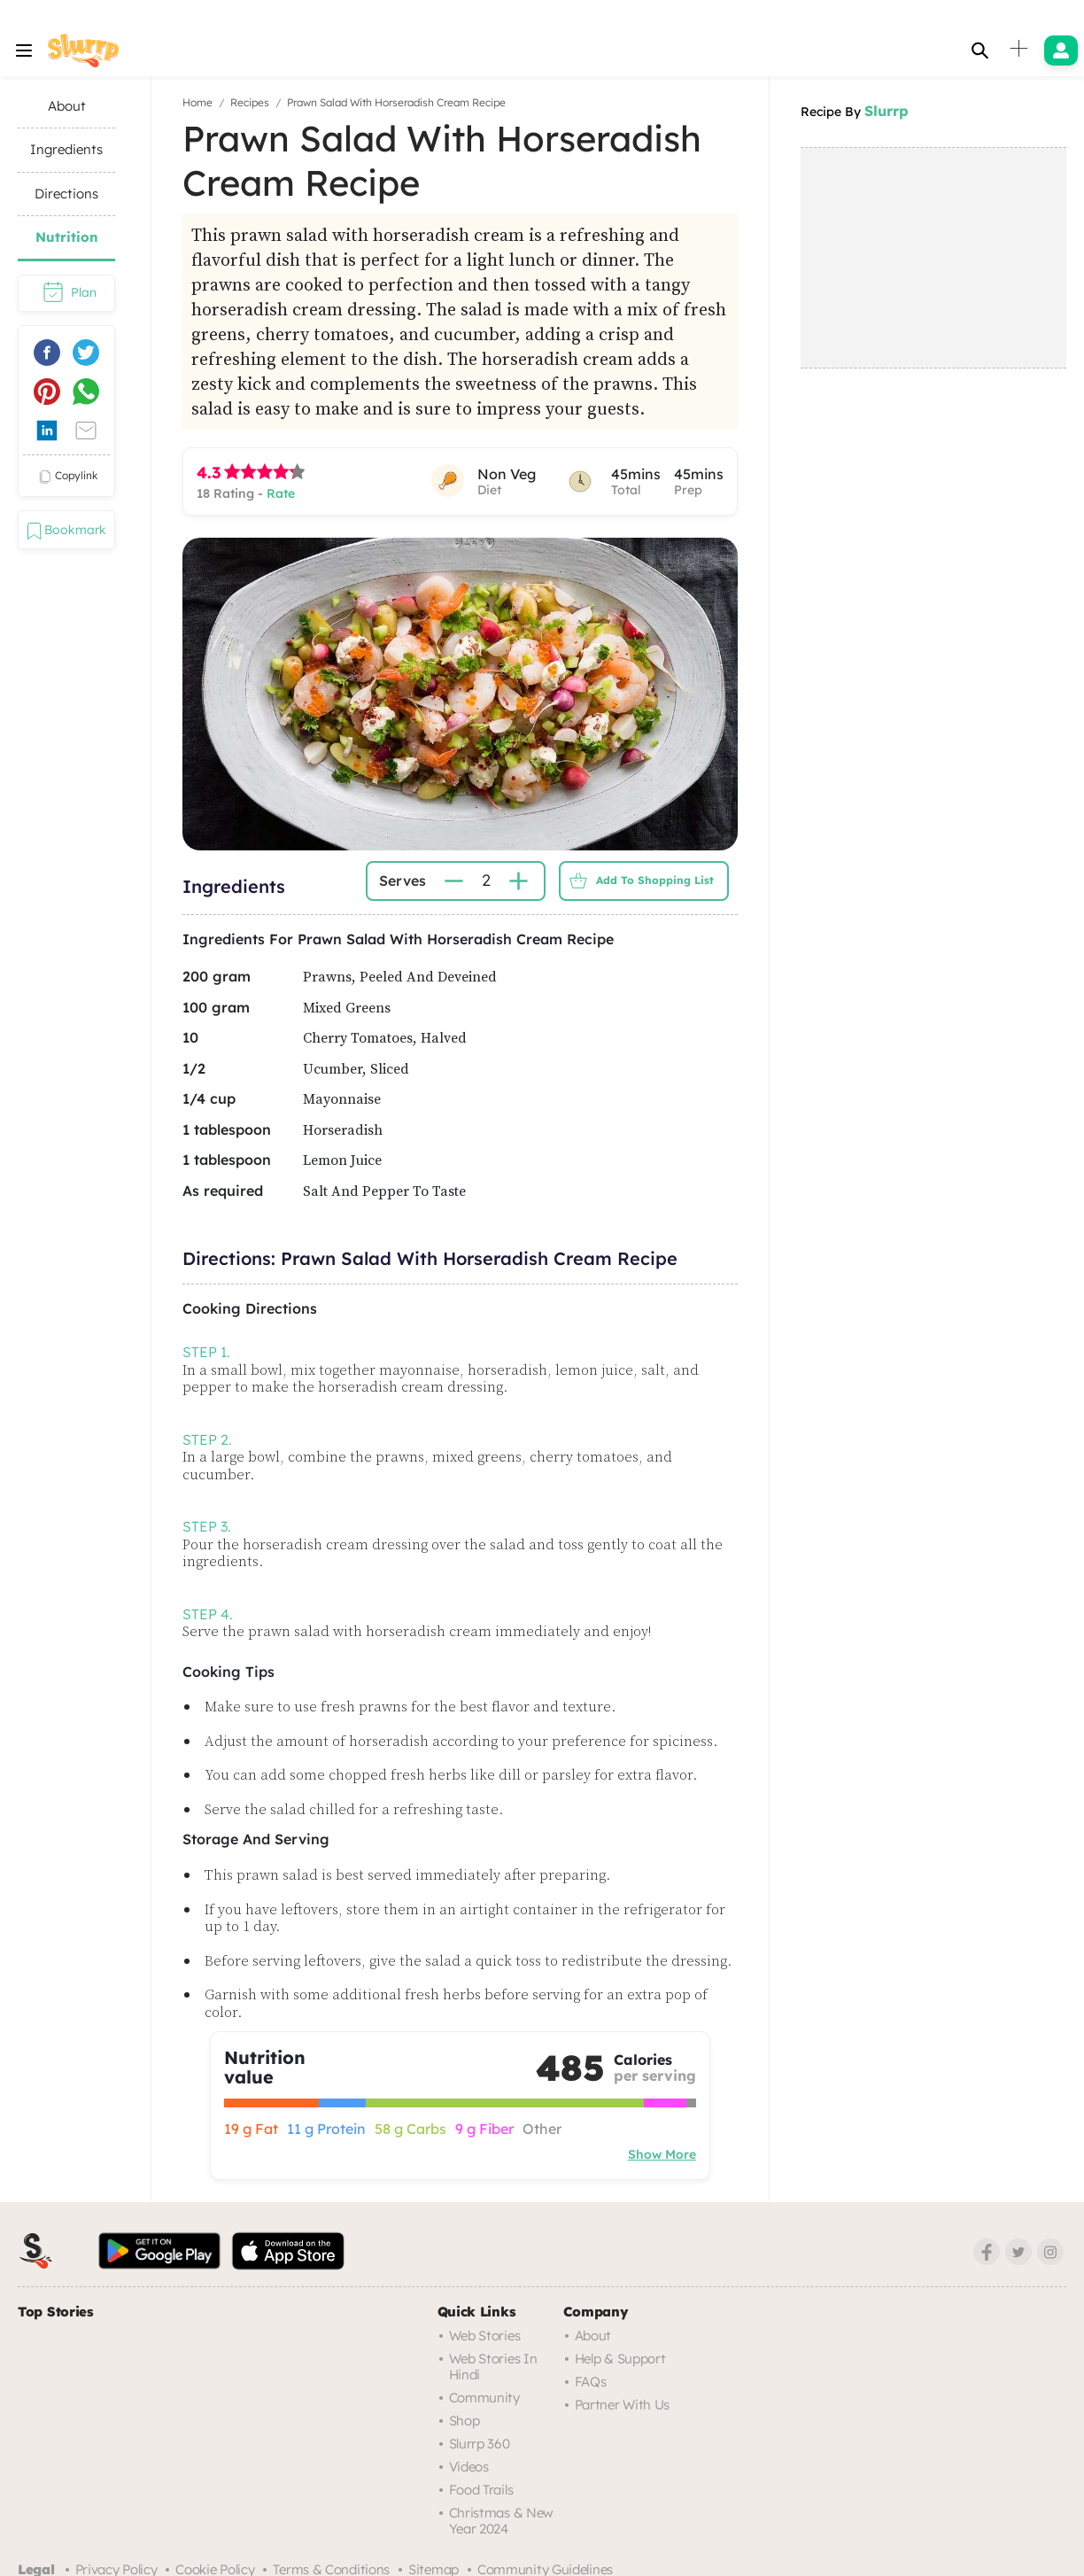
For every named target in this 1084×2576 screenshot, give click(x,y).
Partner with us (622, 2404)
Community (484, 2397)
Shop (464, 2420)
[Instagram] (1050, 2251)
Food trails (481, 2489)
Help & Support (620, 2358)
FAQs (591, 2381)
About (593, 2335)
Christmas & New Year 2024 (501, 2520)
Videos (469, 2466)
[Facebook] (986, 2251)
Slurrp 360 (479, 2443)
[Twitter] (1018, 2251)
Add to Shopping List (637, 880)
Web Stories (485, 2335)
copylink (66, 476)
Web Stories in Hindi (493, 2366)
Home (197, 102)
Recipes (249, 102)
